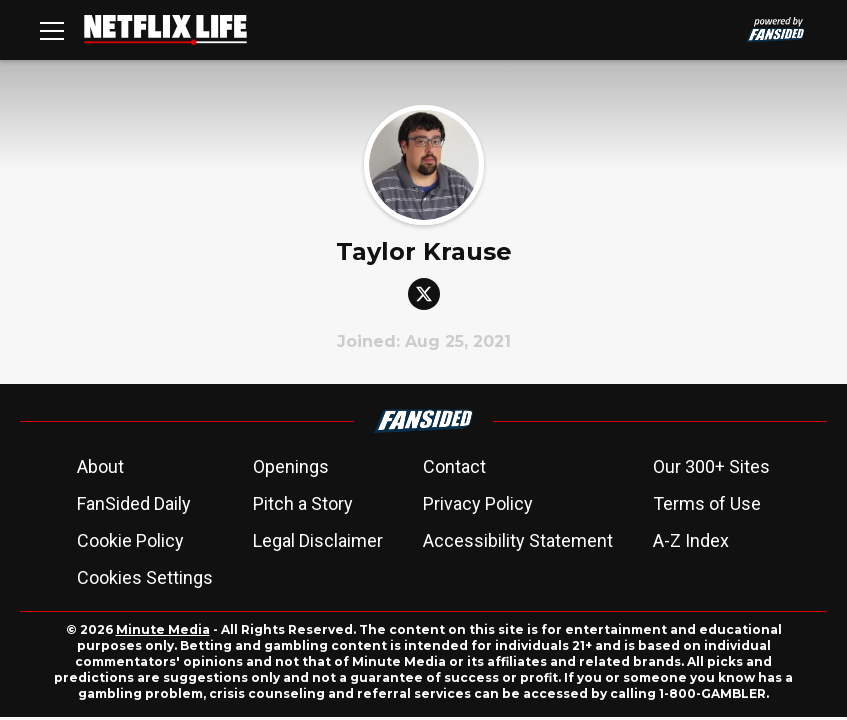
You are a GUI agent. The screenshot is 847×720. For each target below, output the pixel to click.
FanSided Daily (134, 503)
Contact (454, 466)
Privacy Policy (478, 503)
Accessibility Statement (518, 540)
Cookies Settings (145, 577)
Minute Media (163, 629)
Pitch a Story (303, 503)
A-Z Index (691, 540)
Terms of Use (707, 503)
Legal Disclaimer (318, 540)
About (100, 466)
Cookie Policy (130, 540)
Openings (291, 466)
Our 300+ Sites (711, 466)
